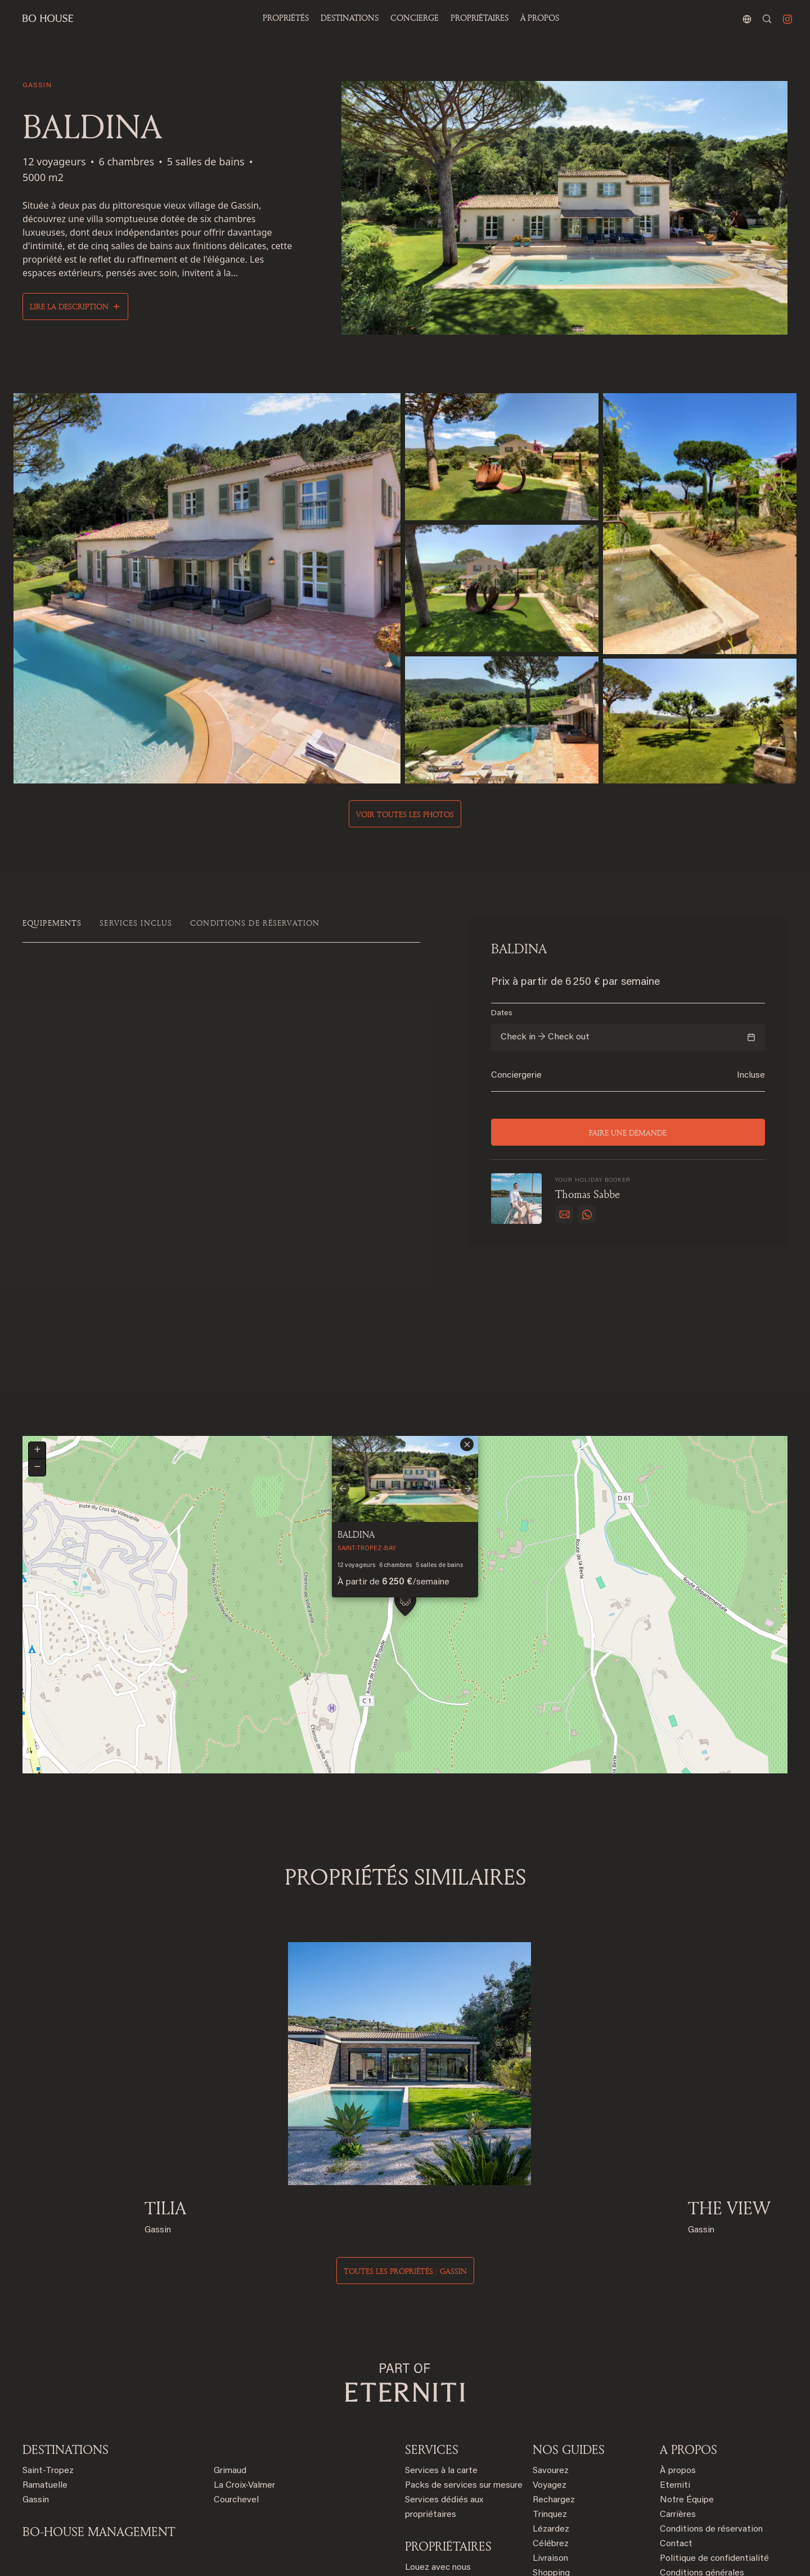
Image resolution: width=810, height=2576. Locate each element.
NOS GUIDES (569, 2344)
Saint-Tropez (48, 2365)
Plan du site (683, 2497)
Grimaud (230, 2365)
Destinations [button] (350, 18)
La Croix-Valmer (244, 2380)
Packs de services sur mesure (464, 2380)
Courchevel (236, 2394)
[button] (405, 1505)
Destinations (65, 2344)
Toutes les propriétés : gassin (405, 2165)
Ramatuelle (45, 2380)
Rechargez (554, 2394)
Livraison (550, 2453)
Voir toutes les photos (405, 814)
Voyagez (549, 2380)
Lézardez (551, 2424)
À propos (539, 18)
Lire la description (69, 306)
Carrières (678, 2409)
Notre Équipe (687, 2394)
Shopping (551, 2468)
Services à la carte (441, 2365)
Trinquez (550, 2409)
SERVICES (431, 2344)
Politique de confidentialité (714, 2453)
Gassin (35, 2394)
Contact (676, 2438)
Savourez (551, 2365)
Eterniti (675, 2380)
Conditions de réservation (711, 2424)
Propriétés (286, 18)
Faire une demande (628, 1132)
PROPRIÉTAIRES (479, 18)
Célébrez (551, 2438)
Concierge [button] (414, 18)
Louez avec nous (438, 2462)
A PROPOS (688, 2344)
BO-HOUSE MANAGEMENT (98, 2426)
